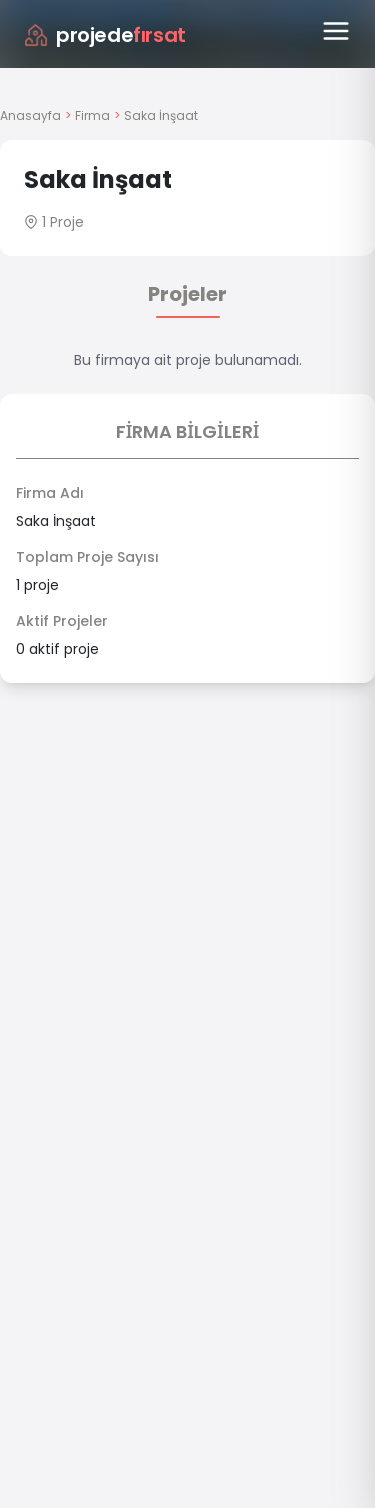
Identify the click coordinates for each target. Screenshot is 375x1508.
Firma (92, 115)
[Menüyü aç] (336, 31)
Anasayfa (30, 115)
